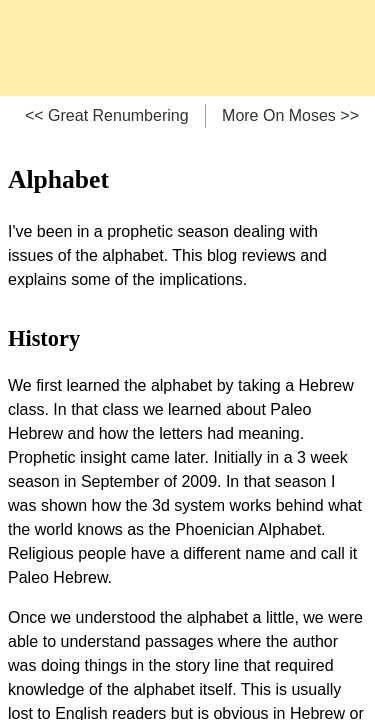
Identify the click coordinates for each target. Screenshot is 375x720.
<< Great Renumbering (107, 115)
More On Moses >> (290, 115)
